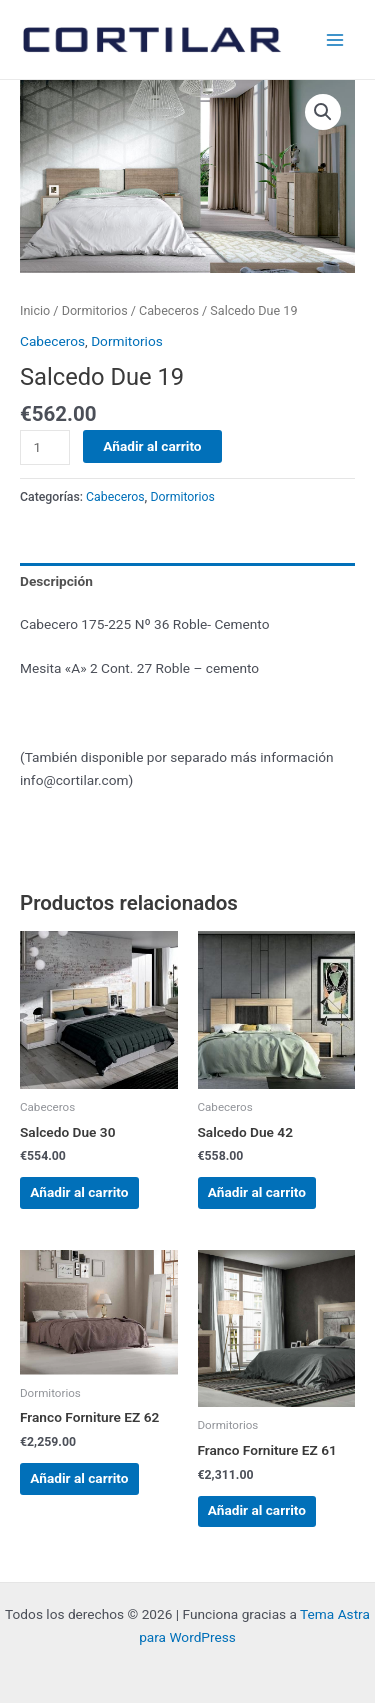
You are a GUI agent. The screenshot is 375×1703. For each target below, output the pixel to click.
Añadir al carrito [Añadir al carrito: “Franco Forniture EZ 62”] (79, 1478)
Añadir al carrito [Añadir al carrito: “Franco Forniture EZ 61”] (257, 1510)
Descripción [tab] (56, 581)
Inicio (35, 310)
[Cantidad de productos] (45, 447)
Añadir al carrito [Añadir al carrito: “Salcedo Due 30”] (79, 1192)
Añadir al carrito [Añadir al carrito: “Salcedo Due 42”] (257, 1192)
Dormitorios (95, 310)
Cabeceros (169, 310)
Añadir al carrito (152, 446)
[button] (323, 112)
